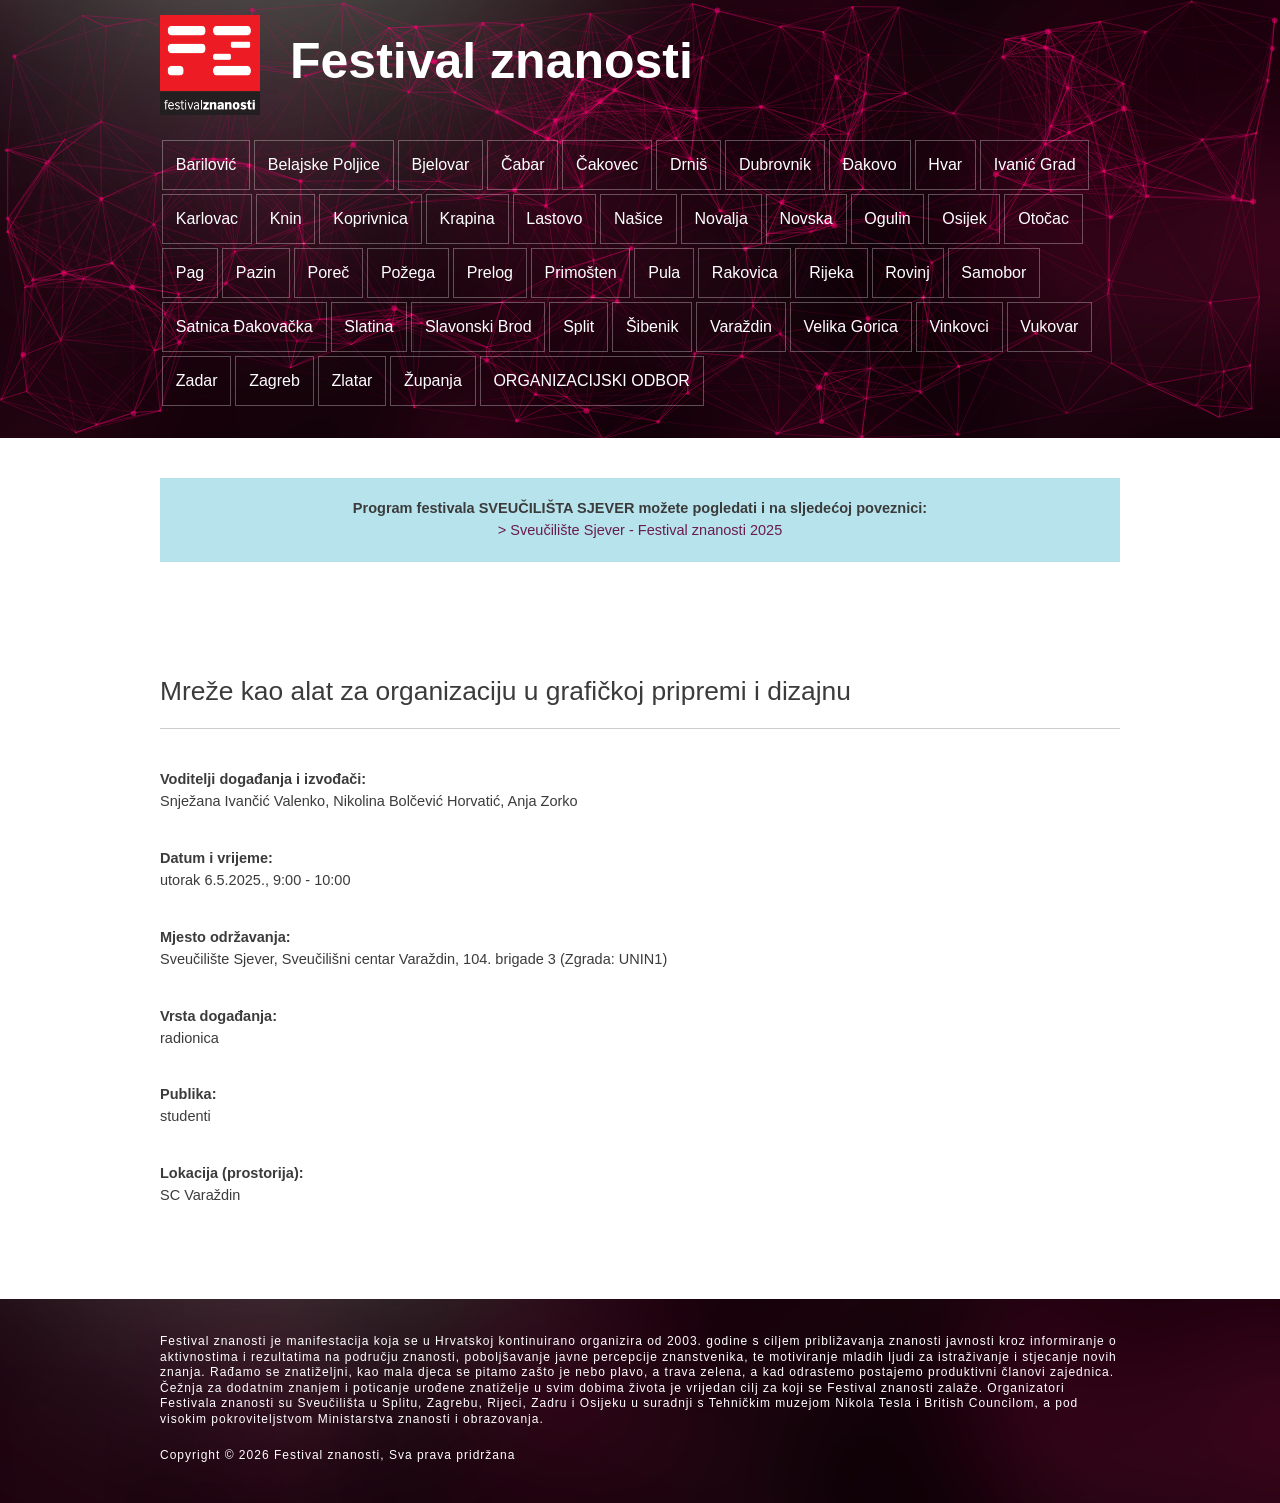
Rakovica (745, 272)
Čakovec (607, 164)
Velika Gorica (851, 326)
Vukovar (1049, 326)
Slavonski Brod (478, 326)
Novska (805, 218)
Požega (408, 272)
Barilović (206, 164)
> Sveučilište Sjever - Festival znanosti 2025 (640, 530)
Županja (433, 380)
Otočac (1043, 218)
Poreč (328, 272)
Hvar (945, 164)
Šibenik (652, 326)
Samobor (993, 272)
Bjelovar (441, 164)
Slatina (368, 326)
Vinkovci (958, 326)
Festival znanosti (491, 61)
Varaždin (741, 326)
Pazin (256, 272)
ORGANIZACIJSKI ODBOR (591, 380)
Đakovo (870, 164)
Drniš (688, 164)
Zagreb (274, 380)
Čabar (523, 164)
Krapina (467, 218)
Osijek (964, 218)
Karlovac (207, 218)
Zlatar (351, 380)
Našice (638, 218)
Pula (664, 272)
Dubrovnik (775, 164)
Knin (286, 218)
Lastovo (554, 218)
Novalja (720, 218)
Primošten (581, 272)
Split (578, 326)
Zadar (197, 380)
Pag (190, 272)
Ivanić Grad (1035, 164)
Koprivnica (370, 218)
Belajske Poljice (324, 164)
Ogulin (887, 218)
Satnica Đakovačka (244, 326)
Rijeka (831, 272)
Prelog (490, 272)
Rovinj (907, 272)
